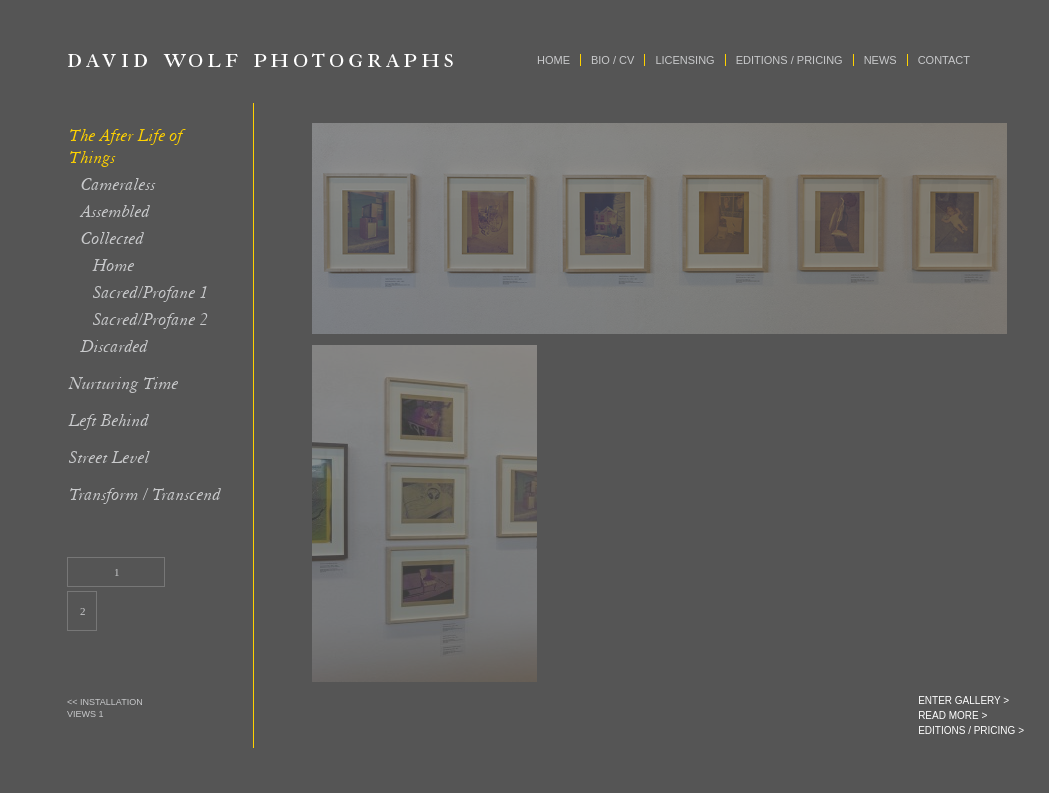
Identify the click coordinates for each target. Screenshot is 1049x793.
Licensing (684, 60)
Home (553, 60)
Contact (944, 60)
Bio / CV (612, 60)
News (880, 60)
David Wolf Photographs (261, 60)
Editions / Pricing (789, 60)
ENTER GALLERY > (963, 700)
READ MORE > (952, 715)
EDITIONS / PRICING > (971, 730)
